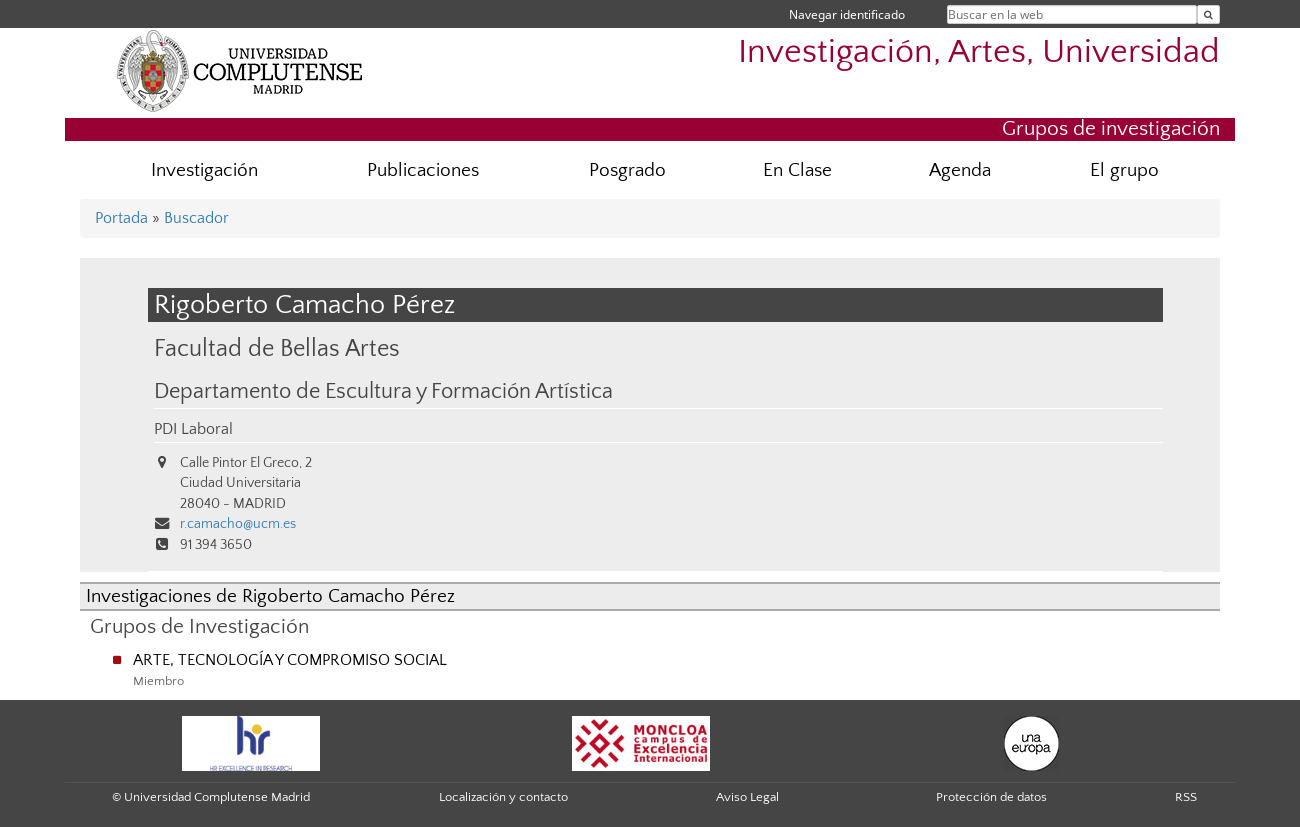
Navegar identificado (847, 14)
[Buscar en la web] (1208, 14)
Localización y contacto (503, 797)
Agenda (960, 170)
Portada (121, 218)
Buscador (196, 218)
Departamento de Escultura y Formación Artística (383, 392)
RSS (1186, 797)
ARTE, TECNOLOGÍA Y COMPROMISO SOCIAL (290, 660)
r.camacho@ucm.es (238, 524)
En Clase (797, 170)
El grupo (1124, 170)
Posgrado (627, 170)
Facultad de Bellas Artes (277, 348)
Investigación (204, 170)
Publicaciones (423, 170)
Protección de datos (991, 797)
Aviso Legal (747, 797)
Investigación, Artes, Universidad (979, 52)
